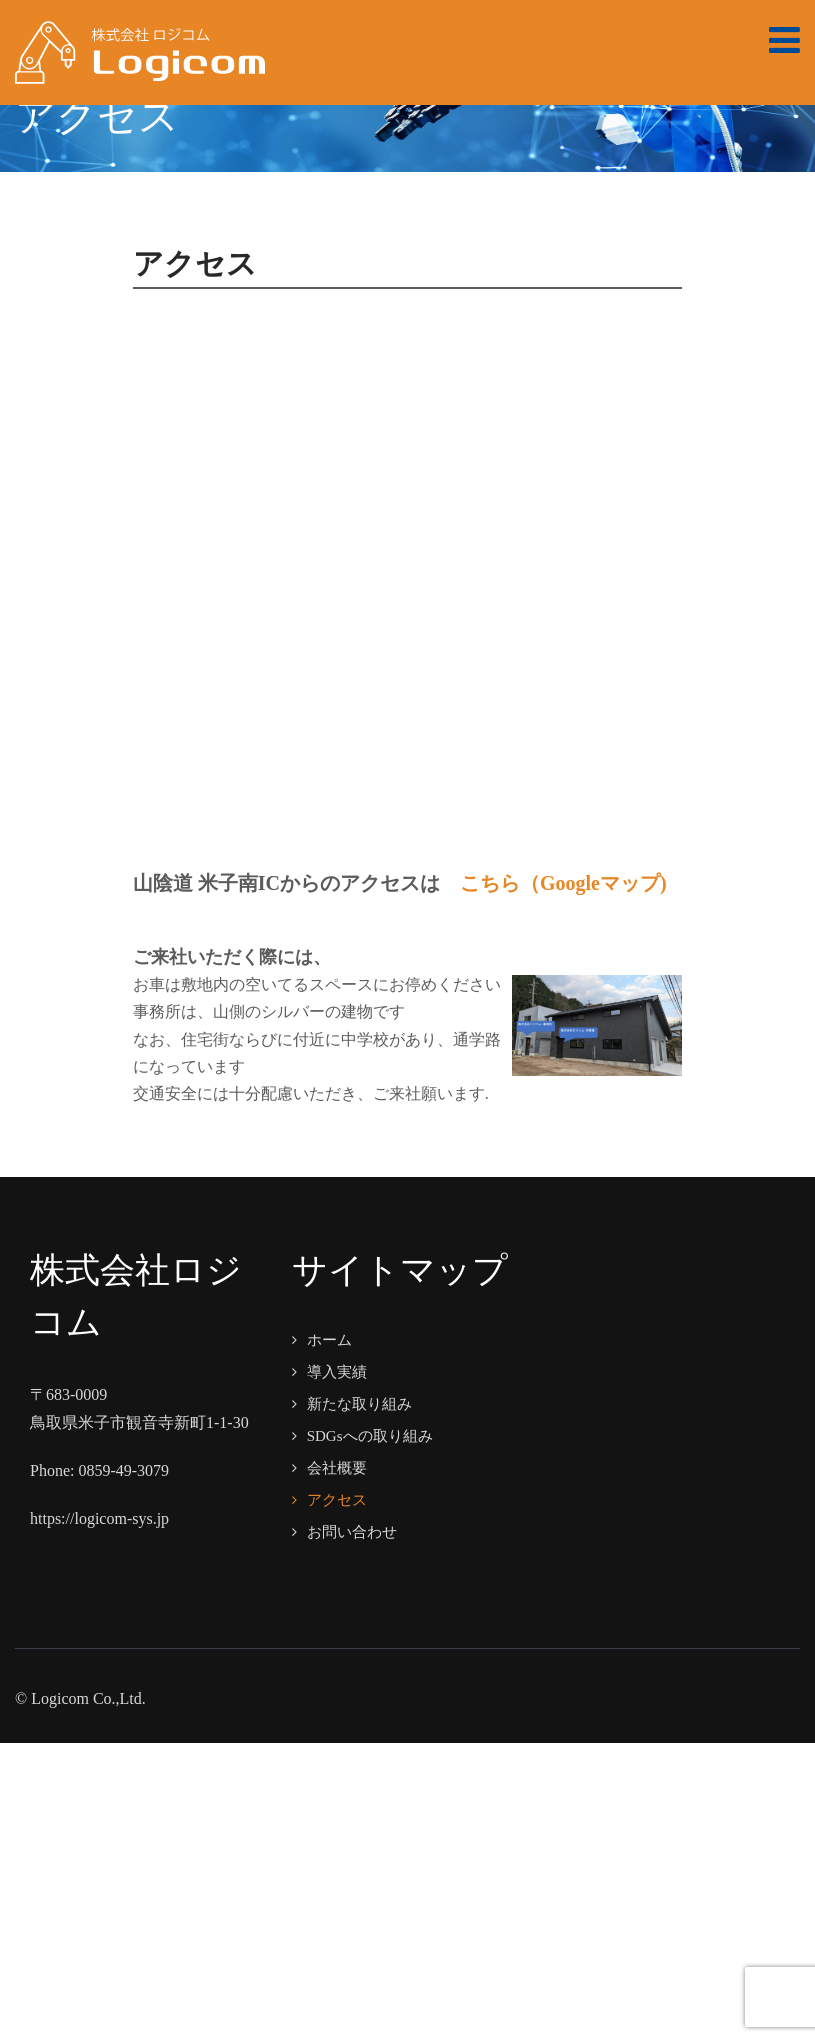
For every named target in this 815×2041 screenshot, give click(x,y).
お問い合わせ (352, 1532)
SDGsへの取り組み (370, 1436)
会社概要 (337, 1468)
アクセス (337, 1500)
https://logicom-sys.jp (99, 1518)
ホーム (329, 1340)
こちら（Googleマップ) (563, 883)
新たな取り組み (359, 1404)
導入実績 (337, 1372)
